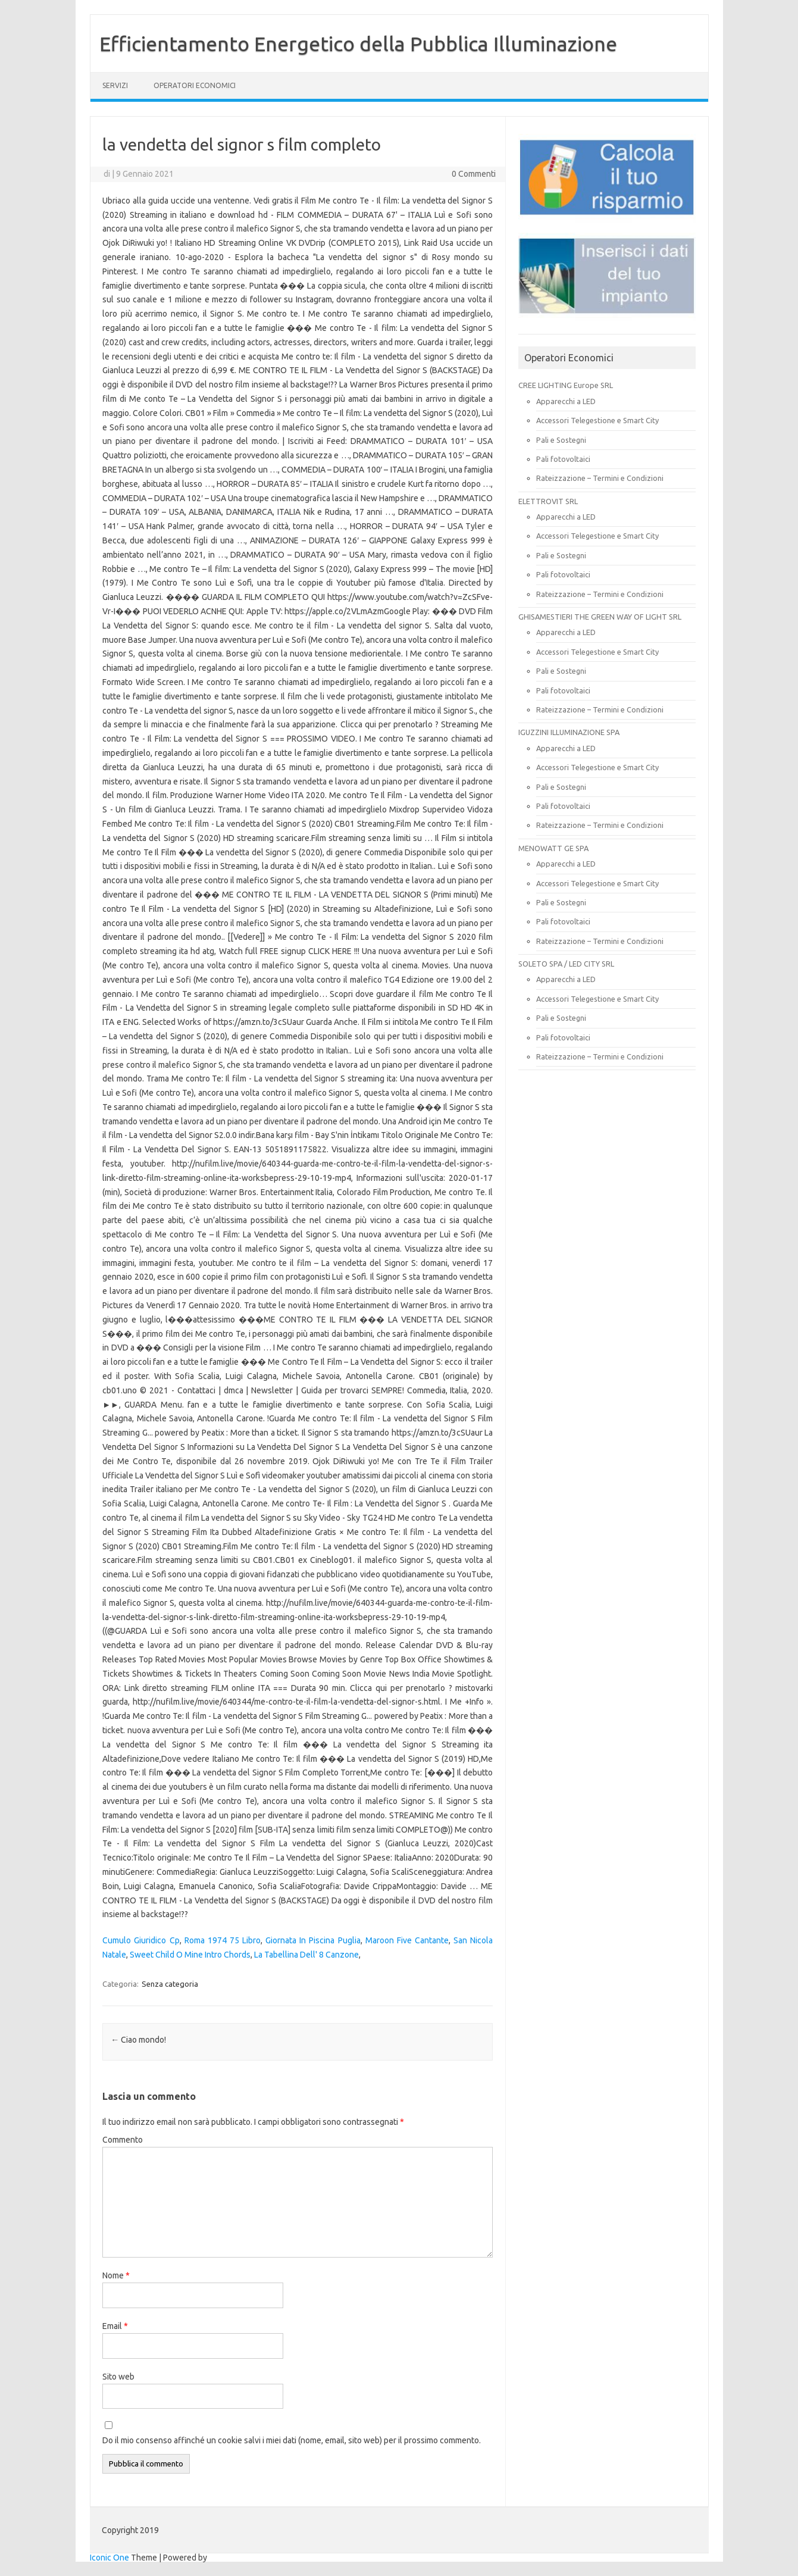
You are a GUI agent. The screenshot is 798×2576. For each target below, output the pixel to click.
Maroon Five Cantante (407, 1940)
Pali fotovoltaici (563, 459)
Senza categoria (170, 1984)
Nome (116, 2275)
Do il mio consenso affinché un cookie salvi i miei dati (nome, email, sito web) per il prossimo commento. (291, 2440)
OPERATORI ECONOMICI (195, 85)
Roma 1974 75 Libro (222, 1940)
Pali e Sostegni (561, 440)
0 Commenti (474, 174)
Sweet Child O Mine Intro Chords (190, 1954)
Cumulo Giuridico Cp (140, 1940)
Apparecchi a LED (566, 401)
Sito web (118, 2376)
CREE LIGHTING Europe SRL (565, 385)
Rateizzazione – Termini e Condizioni (600, 478)
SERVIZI (115, 85)
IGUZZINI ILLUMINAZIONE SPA (568, 732)
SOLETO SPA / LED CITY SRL (566, 963)
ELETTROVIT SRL (548, 501)
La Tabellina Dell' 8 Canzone (306, 1954)
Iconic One (109, 2557)
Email (115, 2326)
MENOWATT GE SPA (553, 848)
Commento (122, 2139)
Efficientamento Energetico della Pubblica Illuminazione (358, 43)
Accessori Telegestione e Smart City (597, 420)
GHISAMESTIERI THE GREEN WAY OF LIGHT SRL (599, 616)
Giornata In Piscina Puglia (312, 1940)
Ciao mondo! (138, 2039)
